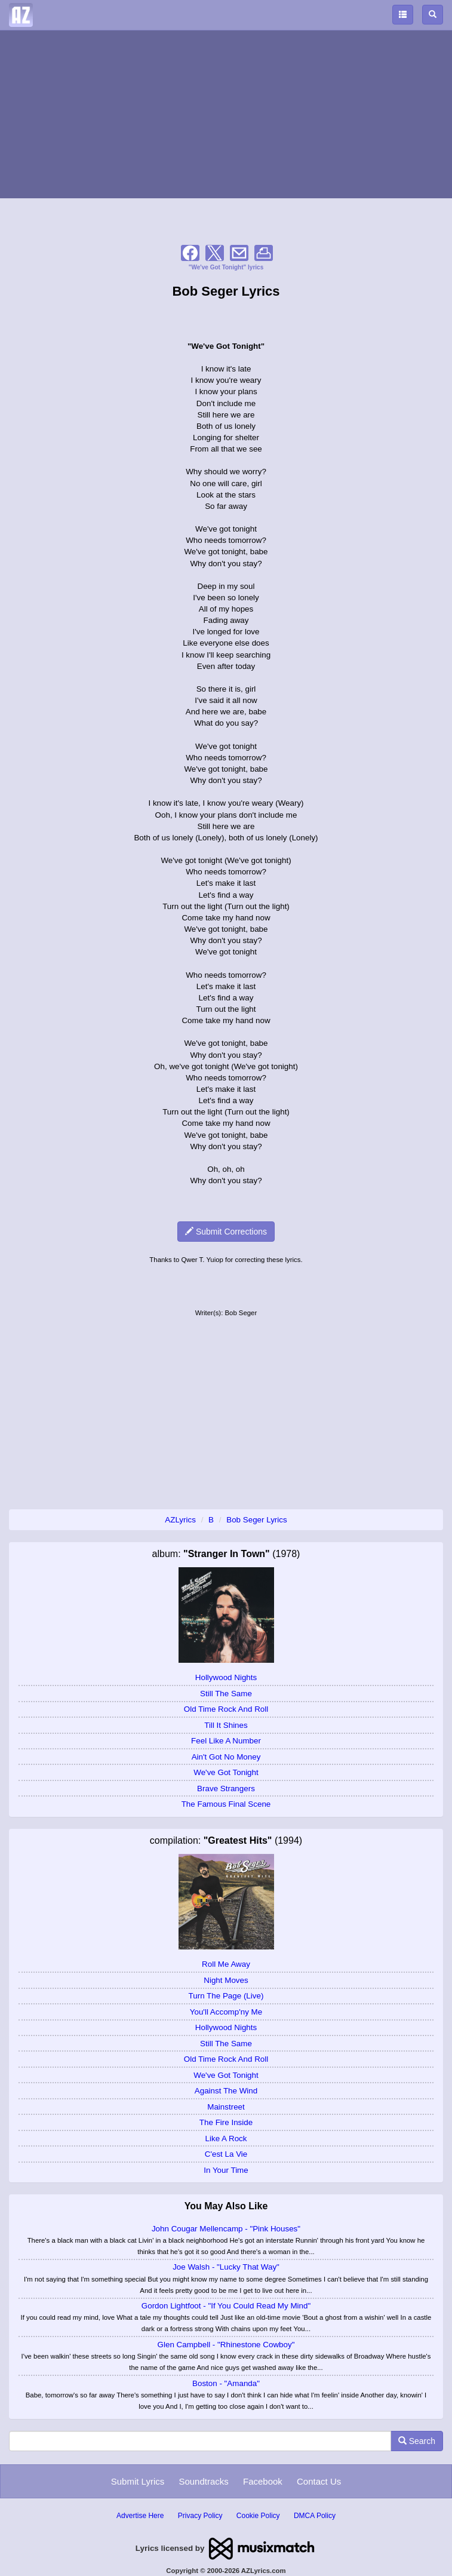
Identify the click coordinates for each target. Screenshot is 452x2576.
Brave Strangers (226, 1788)
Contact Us (319, 2481)
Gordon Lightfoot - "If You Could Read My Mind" (226, 2305)
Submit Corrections (226, 1231)
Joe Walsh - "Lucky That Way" (226, 2266)
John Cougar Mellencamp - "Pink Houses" (226, 2228)
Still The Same (226, 1693)
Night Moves (226, 1980)
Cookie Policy (258, 2515)
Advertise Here (140, 2515)
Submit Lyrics (137, 2481)
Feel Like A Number (226, 1740)
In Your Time (226, 2170)
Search (416, 2441)
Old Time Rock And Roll (226, 1709)
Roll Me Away (226, 1964)
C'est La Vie (226, 2154)
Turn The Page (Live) (226, 1995)
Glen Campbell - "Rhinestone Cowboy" (226, 2344)
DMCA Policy (315, 2515)
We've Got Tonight (226, 1772)
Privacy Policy (200, 2515)
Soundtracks (203, 2481)
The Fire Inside (226, 2122)
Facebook (262, 2481)
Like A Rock (226, 2138)
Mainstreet (226, 2106)
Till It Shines (225, 1725)
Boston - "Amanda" (226, 2383)
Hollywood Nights (226, 1677)
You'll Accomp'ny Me (226, 2011)
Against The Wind (226, 2090)
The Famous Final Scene (226, 1804)
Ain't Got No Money (226, 1756)
